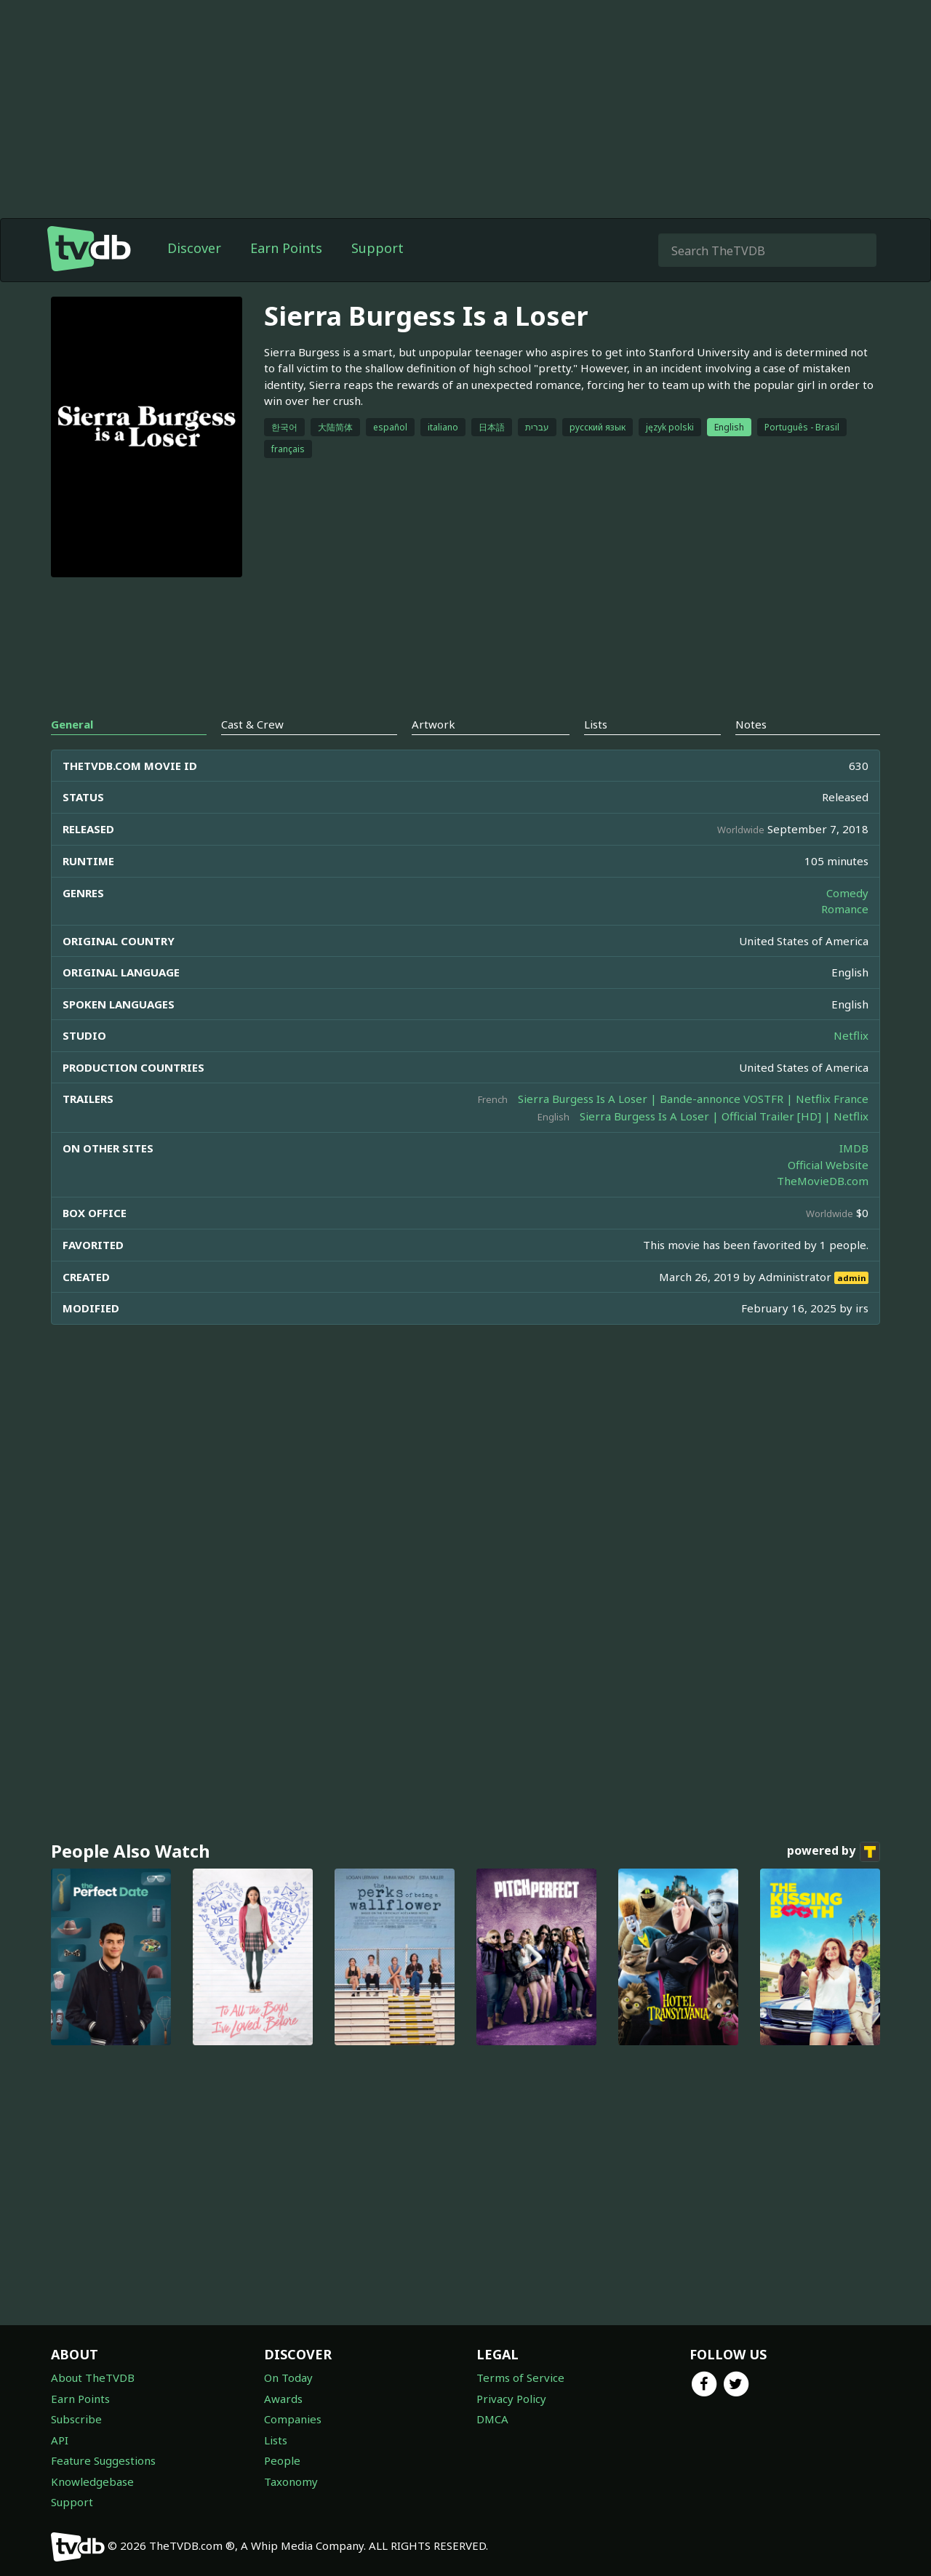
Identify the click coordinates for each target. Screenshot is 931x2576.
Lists (275, 2440)
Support (377, 248)
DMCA (492, 2419)
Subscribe (76, 2419)
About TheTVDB (93, 2377)
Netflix (851, 1035)
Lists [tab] (595, 724)
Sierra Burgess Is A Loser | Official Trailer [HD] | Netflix (724, 1116)
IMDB (853, 1148)
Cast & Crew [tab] (252, 724)
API (59, 2440)
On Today (288, 2377)
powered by (833, 1852)
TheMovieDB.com (822, 1180)
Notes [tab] (751, 724)
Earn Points (286, 248)
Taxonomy (291, 2481)
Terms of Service (520, 2377)
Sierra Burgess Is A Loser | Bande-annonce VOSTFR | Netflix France (693, 1098)
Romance (844, 909)
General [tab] (72, 724)
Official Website (828, 1164)
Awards (283, 2398)
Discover (194, 248)
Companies (292, 2419)
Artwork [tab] (433, 724)
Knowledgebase (92, 2481)
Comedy (847, 893)
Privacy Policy (511, 2398)
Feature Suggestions (103, 2460)
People (282, 2460)
